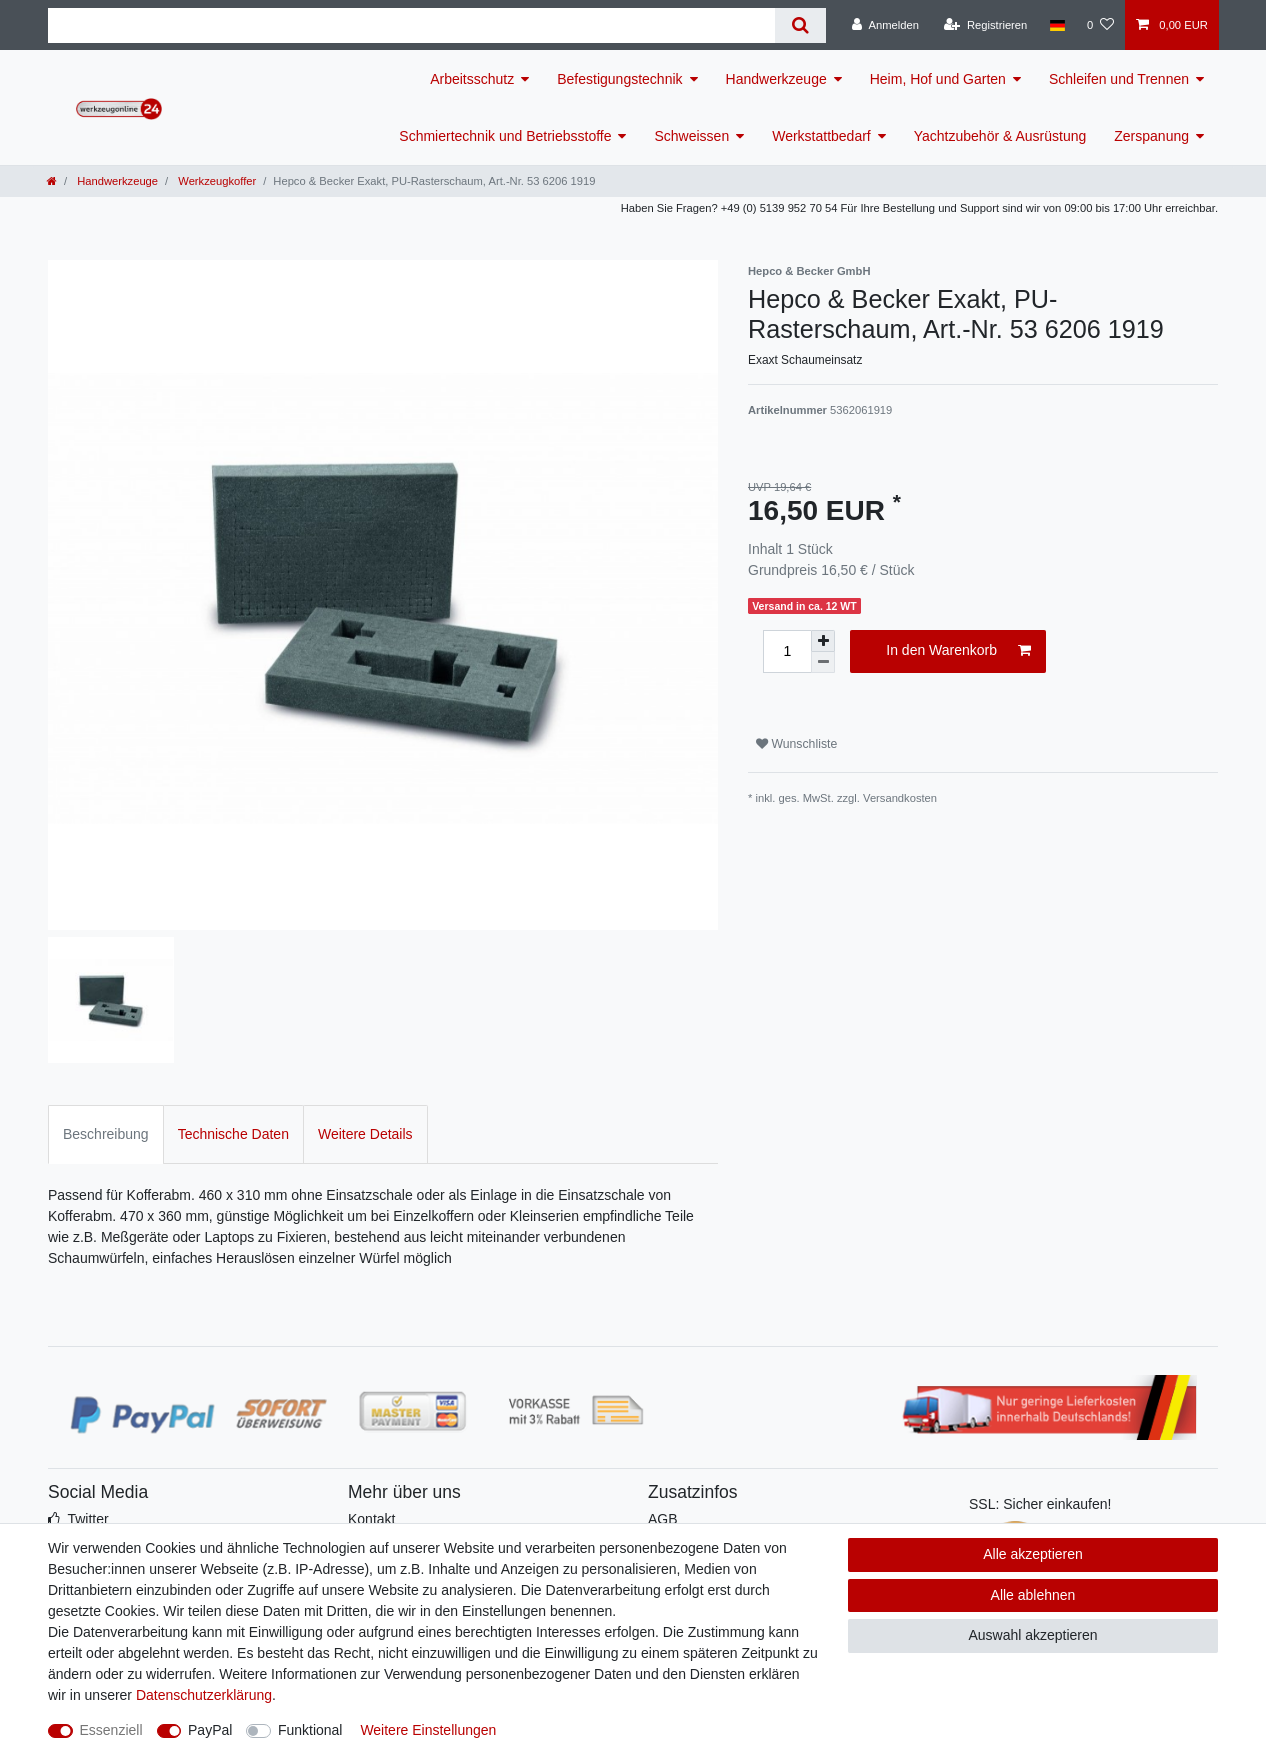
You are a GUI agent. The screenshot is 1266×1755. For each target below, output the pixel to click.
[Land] (1056, 25)
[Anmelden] (885, 25)
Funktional (310, 1730)
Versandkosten (900, 798)
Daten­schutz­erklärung (204, 1695)
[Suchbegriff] (411, 25)
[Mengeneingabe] (787, 651)
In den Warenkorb (958, 651)
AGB (663, 1519)
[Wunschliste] (1100, 25)
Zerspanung (1151, 136)
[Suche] (800, 25)
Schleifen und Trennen (1119, 79)
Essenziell (111, 1730)
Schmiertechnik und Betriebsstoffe (505, 136)
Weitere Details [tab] (365, 1134)
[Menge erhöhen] (823, 641)
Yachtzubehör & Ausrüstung (1000, 136)
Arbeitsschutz (472, 79)
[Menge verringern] (823, 662)
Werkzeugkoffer (215, 181)
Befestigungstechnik (619, 79)
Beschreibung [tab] (106, 1134)
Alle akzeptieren (1033, 1554)
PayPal (210, 1730)
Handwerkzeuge (776, 79)
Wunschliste (796, 744)
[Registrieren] (985, 25)
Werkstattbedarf (821, 136)
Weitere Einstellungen (428, 1730)
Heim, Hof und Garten (938, 79)
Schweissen (691, 136)
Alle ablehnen (1033, 1595)
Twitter (87, 1519)
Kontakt (371, 1519)
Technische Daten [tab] (233, 1134)
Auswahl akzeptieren (1032, 1635)
